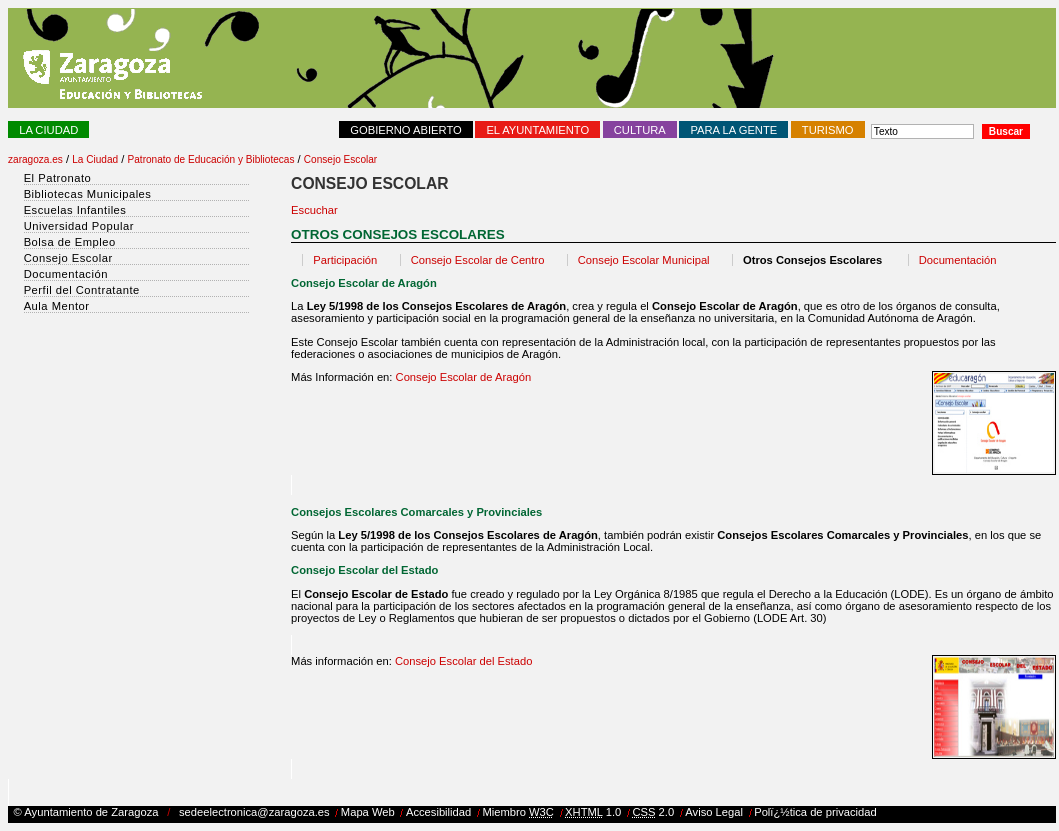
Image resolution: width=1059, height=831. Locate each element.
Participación (345, 260)
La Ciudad (48, 130)
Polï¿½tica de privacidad (815, 812)
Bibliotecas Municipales (88, 194)
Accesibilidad (438, 812)
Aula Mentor (57, 306)
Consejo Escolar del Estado (463, 661)
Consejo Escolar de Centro (478, 260)
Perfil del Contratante (82, 290)
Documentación (958, 260)
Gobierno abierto (406, 130)
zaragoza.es (35, 159)
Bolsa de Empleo (70, 242)
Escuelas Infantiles (75, 210)
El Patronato (58, 178)
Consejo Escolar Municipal (644, 260)
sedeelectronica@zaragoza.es (254, 812)
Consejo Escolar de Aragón (461, 377)
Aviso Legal (714, 812)
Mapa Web (368, 812)
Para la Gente (733, 130)
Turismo (828, 130)
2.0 (653, 812)
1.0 (593, 812)
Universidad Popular (79, 226)
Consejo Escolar (340, 159)
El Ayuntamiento (537, 130)
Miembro (518, 812)
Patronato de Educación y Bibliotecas (211, 159)
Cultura (640, 130)
